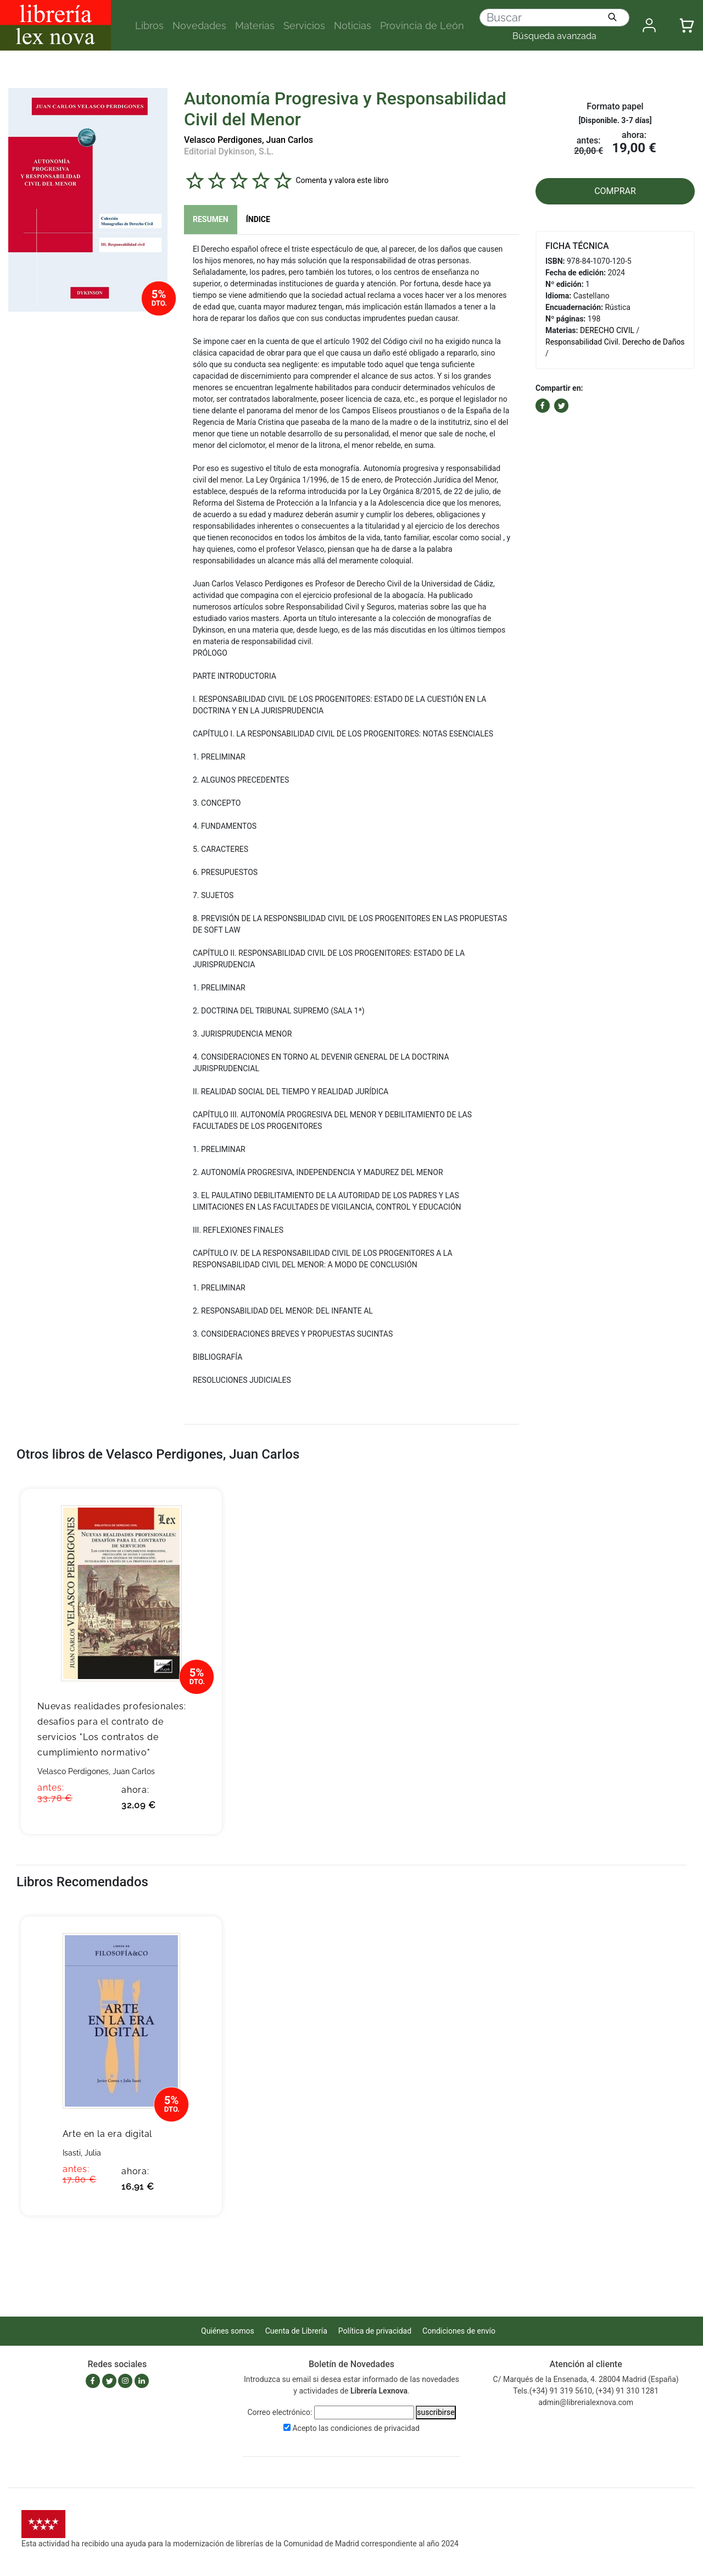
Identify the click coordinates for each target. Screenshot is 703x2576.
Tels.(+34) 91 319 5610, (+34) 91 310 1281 (586, 2390)
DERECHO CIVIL (607, 330)
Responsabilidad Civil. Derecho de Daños (615, 341)
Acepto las (356, 2428)
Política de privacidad (374, 2330)
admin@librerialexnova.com (585, 2402)
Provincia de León (422, 25)
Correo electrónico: (279, 2412)
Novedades (199, 25)
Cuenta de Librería (296, 2330)
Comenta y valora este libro (341, 180)
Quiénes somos (227, 2330)
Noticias (352, 25)
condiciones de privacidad (375, 2428)
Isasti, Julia (82, 2152)
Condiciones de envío (458, 2330)
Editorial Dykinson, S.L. (229, 151)
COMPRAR (615, 191)
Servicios (304, 25)
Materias (255, 25)
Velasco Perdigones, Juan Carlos (248, 140)
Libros (149, 25)
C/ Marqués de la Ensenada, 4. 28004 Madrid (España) (586, 2379)
